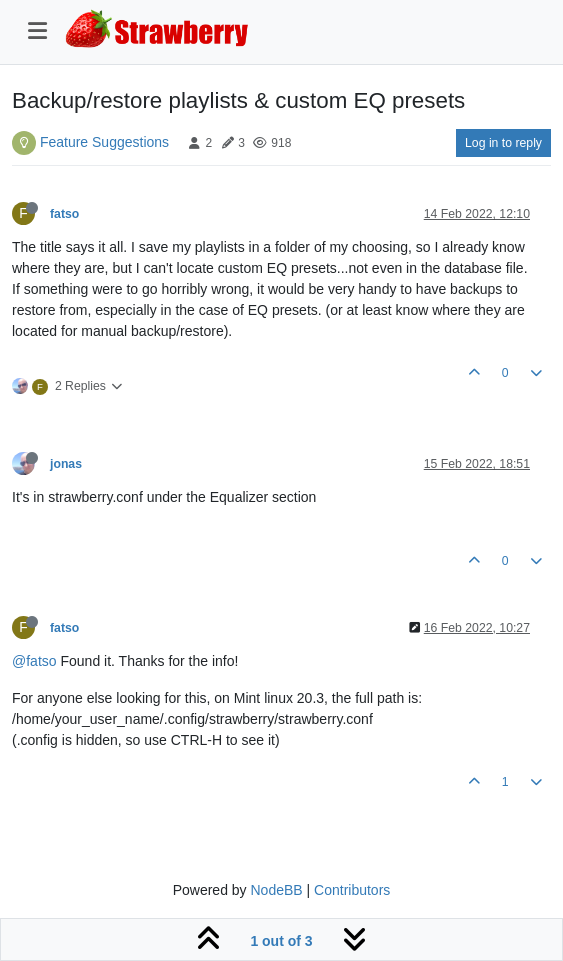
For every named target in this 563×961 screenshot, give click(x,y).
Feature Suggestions (104, 142)
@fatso (34, 661)
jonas (66, 464)
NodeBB (276, 890)
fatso (64, 214)
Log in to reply (503, 143)
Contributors (352, 890)
